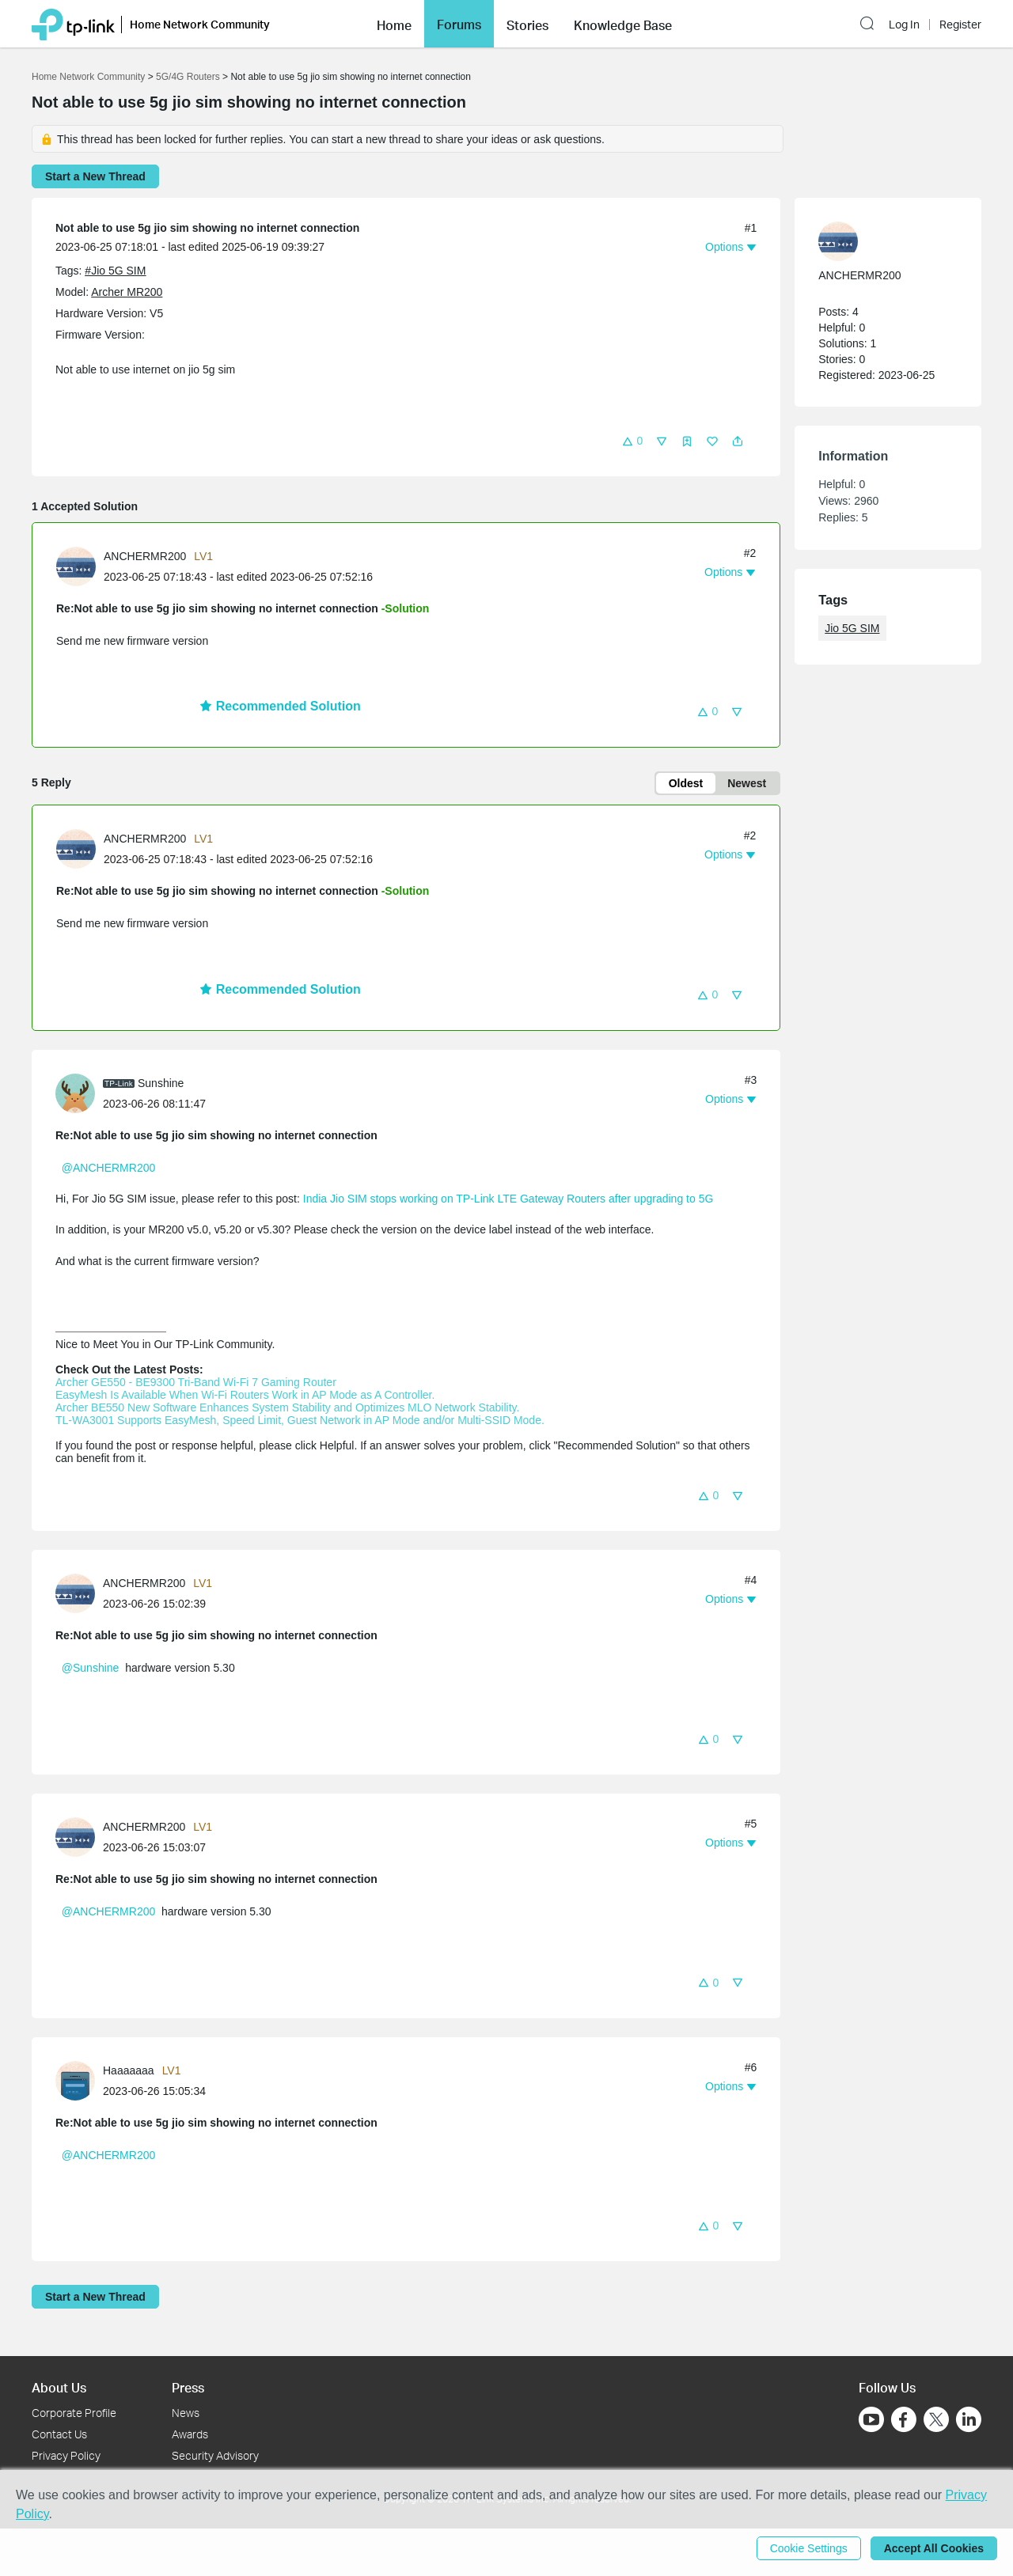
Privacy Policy (66, 2455)
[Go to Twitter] (936, 2421)
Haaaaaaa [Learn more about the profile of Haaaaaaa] (128, 2070)
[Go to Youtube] (871, 2419)
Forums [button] (459, 24)
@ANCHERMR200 (108, 1167)
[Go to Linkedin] (968, 2419)
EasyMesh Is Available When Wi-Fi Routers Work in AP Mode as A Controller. (244, 1394)
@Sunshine (91, 1667)
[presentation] (76, 566)
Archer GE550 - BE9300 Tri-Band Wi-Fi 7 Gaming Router (195, 1382)
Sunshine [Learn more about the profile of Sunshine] (161, 1083)
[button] (394, 23)
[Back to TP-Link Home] (73, 23)
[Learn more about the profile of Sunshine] (79, 1092)
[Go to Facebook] (903, 2419)
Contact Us (59, 2434)
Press (188, 2387)
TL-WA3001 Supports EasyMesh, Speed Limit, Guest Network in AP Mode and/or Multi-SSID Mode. (299, 1420)
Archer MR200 (126, 292)
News (185, 2412)
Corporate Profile (74, 2412)
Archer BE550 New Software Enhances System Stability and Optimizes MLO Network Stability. (287, 1407)
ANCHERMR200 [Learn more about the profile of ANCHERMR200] (145, 556)
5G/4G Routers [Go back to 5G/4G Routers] (188, 76)
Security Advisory (215, 2455)
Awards (190, 2434)
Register (960, 24)
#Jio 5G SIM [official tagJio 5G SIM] (115, 270)
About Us (59, 2387)
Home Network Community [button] (200, 24)
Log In (904, 24)
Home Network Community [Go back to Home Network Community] (88, 76)
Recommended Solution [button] (280, 706)
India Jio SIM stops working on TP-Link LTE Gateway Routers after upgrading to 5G (508, 1198)
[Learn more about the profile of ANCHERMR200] (80, 565)
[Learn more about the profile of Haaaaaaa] (79, 2079)
